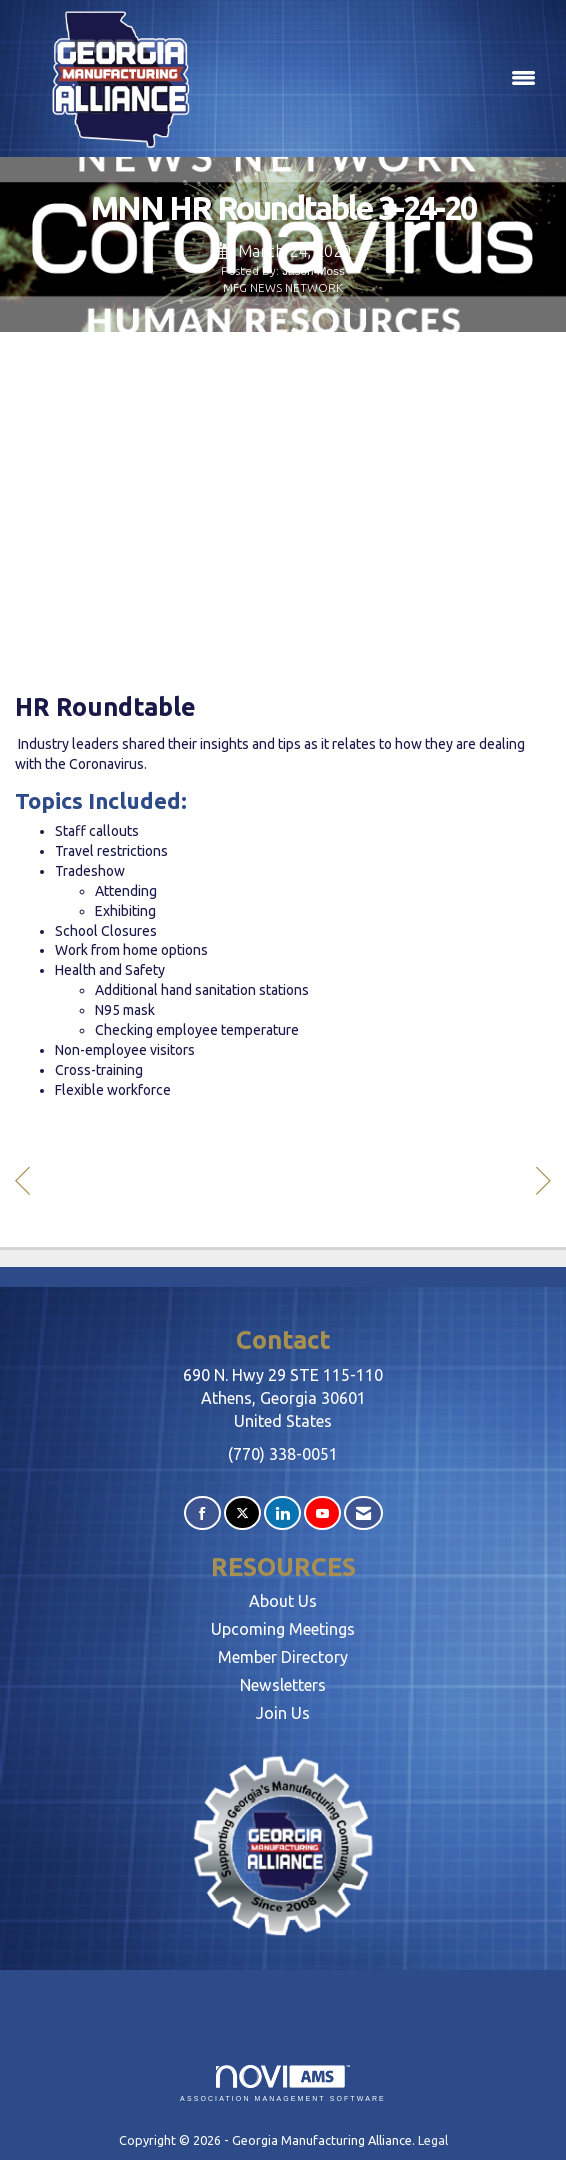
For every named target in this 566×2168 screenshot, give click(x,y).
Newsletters (283, 1685)
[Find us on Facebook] (202, 1513)
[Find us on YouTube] (322, 1513)
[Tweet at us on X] (242, 1513)
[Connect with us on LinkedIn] (282, 1513)
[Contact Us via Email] (363, 1513)
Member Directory (283, 1657)
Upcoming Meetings (283, 1629)
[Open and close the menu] (385, 79)
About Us (283, 1601)
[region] (543, 1183)
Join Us (283, 1713)
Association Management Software (283, 2083)
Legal (433, 2140)
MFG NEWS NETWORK (283, 287)
